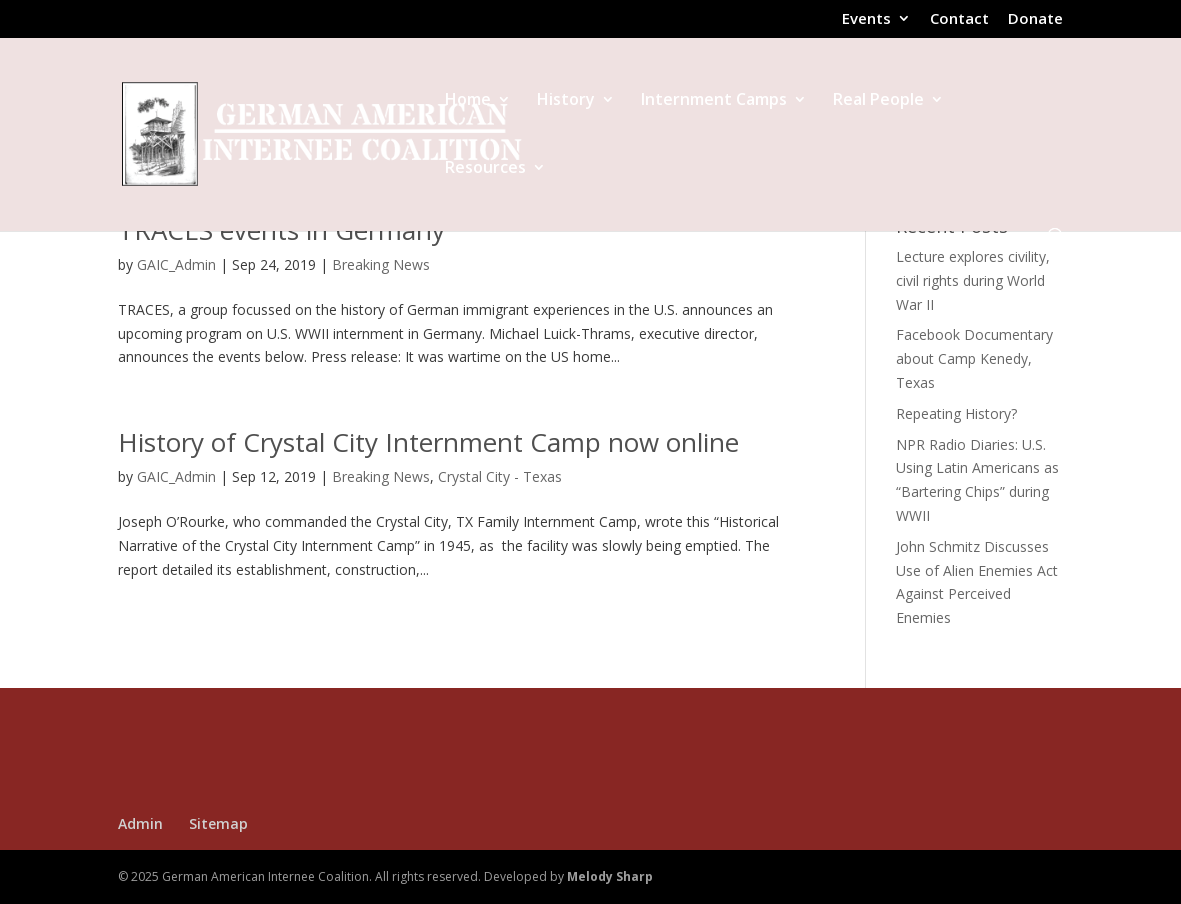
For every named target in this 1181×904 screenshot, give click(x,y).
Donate (1035, 19)
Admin (140, 823)
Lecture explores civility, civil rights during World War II (973, 280)
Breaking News (381, 264)
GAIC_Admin (176, 264)
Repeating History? (956, 413)
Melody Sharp (610, 876)
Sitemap (218, 823)
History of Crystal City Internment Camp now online (428, 442)
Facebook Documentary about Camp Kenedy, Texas (974, 358)
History (566, 101)
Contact (959, 19)
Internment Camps (714, 101)
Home (468, 101)
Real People (878, 101)
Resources (485, 169)
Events (866, 19)
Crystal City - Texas (500, 476)
